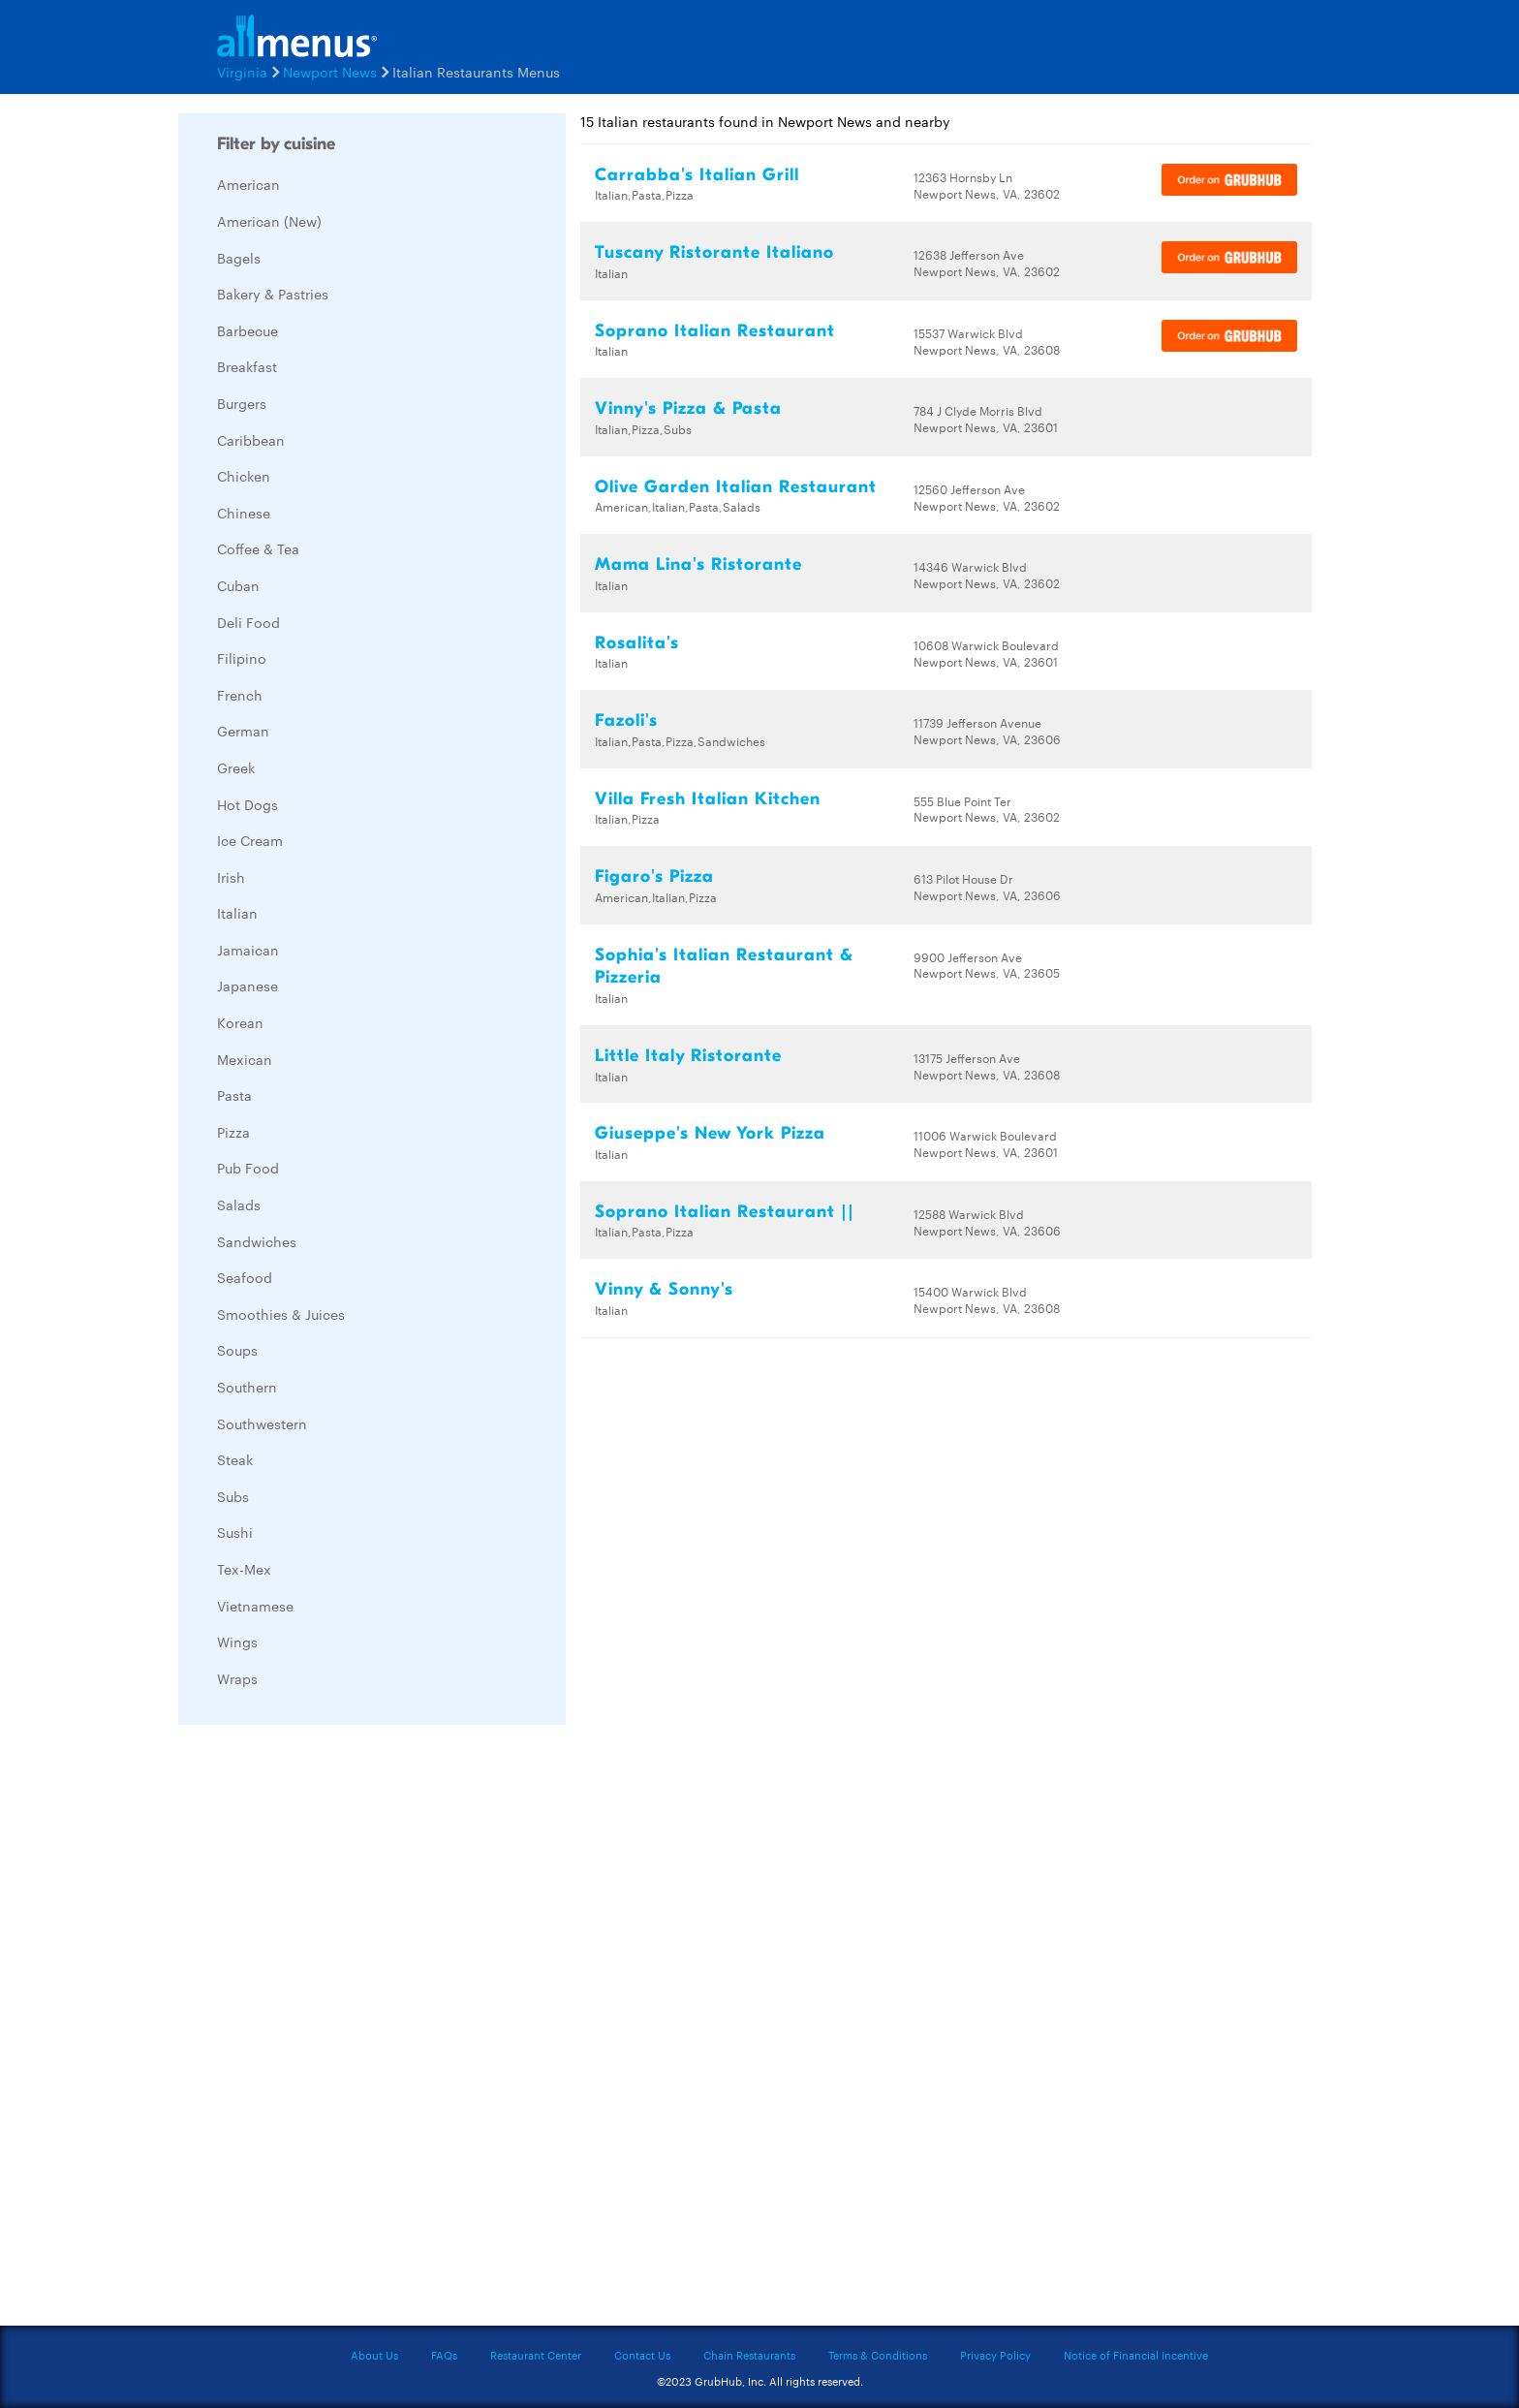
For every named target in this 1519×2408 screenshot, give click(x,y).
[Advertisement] (323, 2030)
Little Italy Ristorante (688, 1056)
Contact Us (642, 2354)
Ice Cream (250, 840)
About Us (374, 2354)
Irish (231, 877)
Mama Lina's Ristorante (698, 564)
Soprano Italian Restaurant (715, 331)
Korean (240, 1022)
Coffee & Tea (258, 548)
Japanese (247, 985)
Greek (236, 767)
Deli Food (248, 622)
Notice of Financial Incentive (1136, 2354)
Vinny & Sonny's (664, 1289)
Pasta (234, 1095)
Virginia (242, 71)
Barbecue (247, 330)
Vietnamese (255, 1605)
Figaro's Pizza (654, 876)
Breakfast (247, 366)
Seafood (244, 1277)
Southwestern (262, 1423)
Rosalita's (637, 643)
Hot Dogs (247, 804)
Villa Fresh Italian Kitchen (708, 799)
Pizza (233, 1131)
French (240, 694)
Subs (233, 1496)
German (243, 730)
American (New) (269, 221)
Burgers (241, 403)
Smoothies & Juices (281, 1314)
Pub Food (248, 1167)
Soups (237, 1350)
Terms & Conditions (877, 2354)
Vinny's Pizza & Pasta (688, 408)
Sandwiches (256, 1241)
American (248, 184)
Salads (239, 1204)
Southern (247, 1386)
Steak (235, 1459)
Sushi (235, 1532)
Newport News (330, 71)
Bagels (239, 257)
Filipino (241, 658)
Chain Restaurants (749, 2354)
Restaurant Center (535, 2354)
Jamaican (248, 949)
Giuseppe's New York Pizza (710, 1133)
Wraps (237, 1678)
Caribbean (251, 440)
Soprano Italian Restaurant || (724, 1212)
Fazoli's (626, 720)
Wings (237, 1641)
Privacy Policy (995, 2354)
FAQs (444, 2354)
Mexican (244, 1059)
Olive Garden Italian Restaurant (736, 487)
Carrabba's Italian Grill (697, 175)
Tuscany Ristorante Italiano (714, 252)
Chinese (243, 512)
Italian (237, 913)
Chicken (243, 475)
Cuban (238, 585)
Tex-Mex (244, 1569)
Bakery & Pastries (272, 293)
